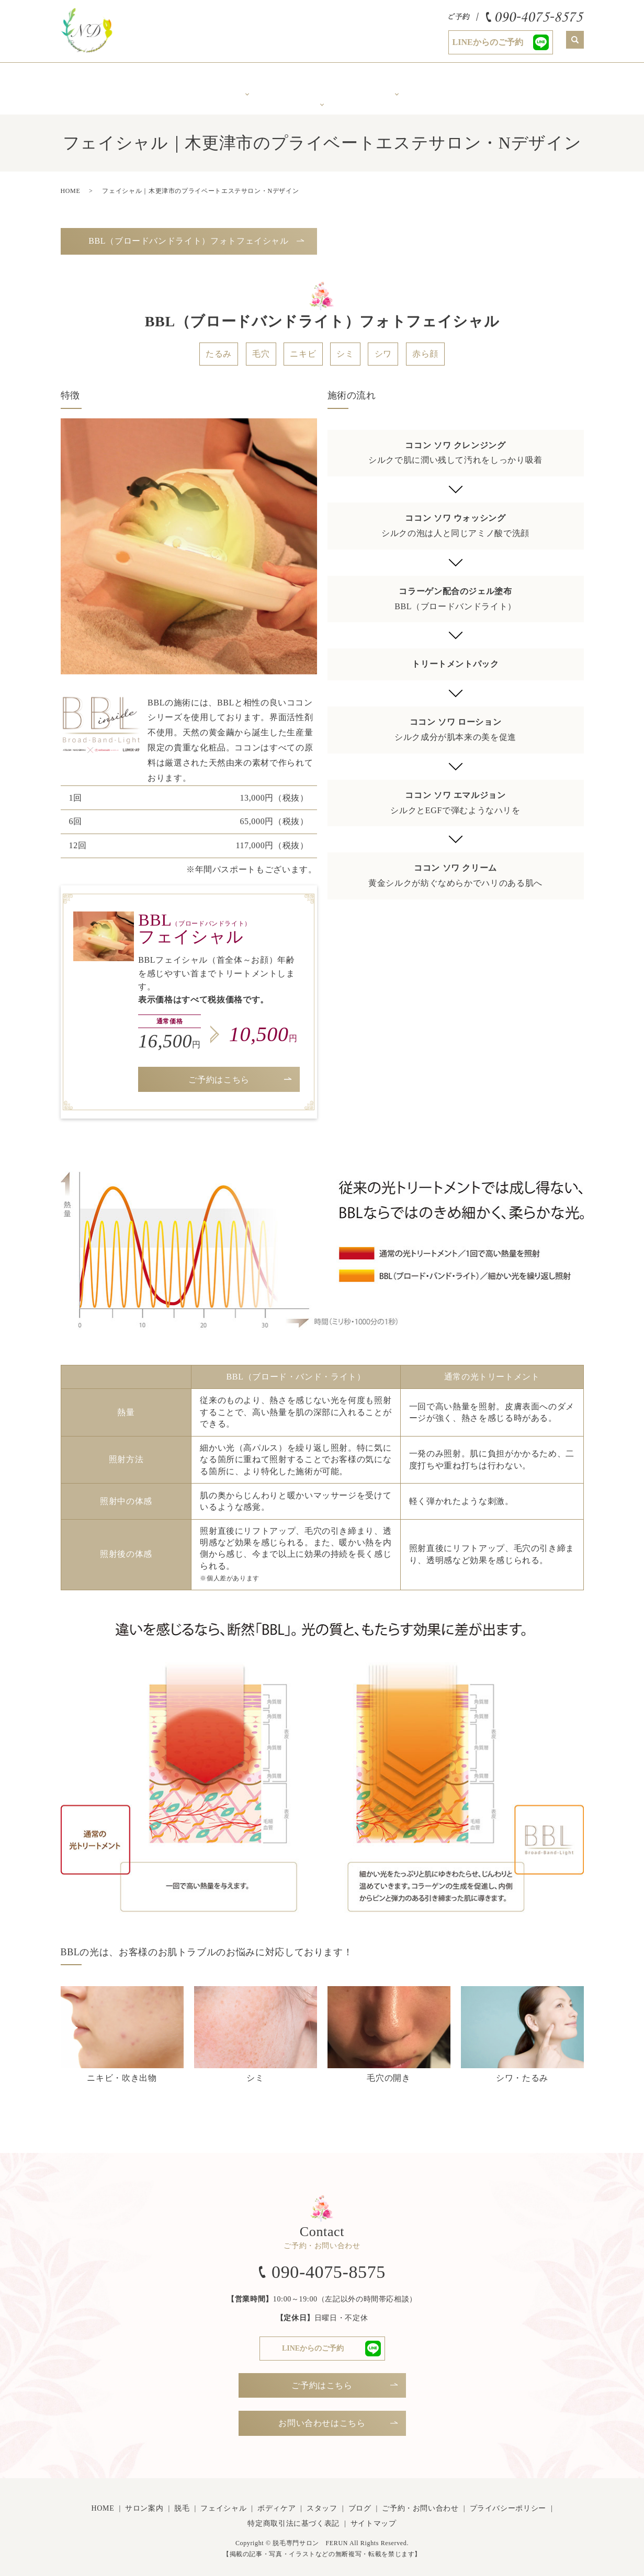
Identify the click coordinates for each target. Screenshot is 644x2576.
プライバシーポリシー (508, 2501)
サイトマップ (374, 2517)
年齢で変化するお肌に (322, 84)
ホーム (98, 80)
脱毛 (181, 2501)
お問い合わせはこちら (321, 2416)
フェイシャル (223, 2501)
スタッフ (471, 80)
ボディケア (397, 80)
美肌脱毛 (247, 80)
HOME (71, 183)
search (575, 40)
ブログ (359, 2501)
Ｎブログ (546, 80)
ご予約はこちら (218, 1072)
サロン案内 (172, 80)
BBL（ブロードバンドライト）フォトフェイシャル (188, 233)
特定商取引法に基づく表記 (293, 2517)
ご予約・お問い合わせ (420, 2501)
